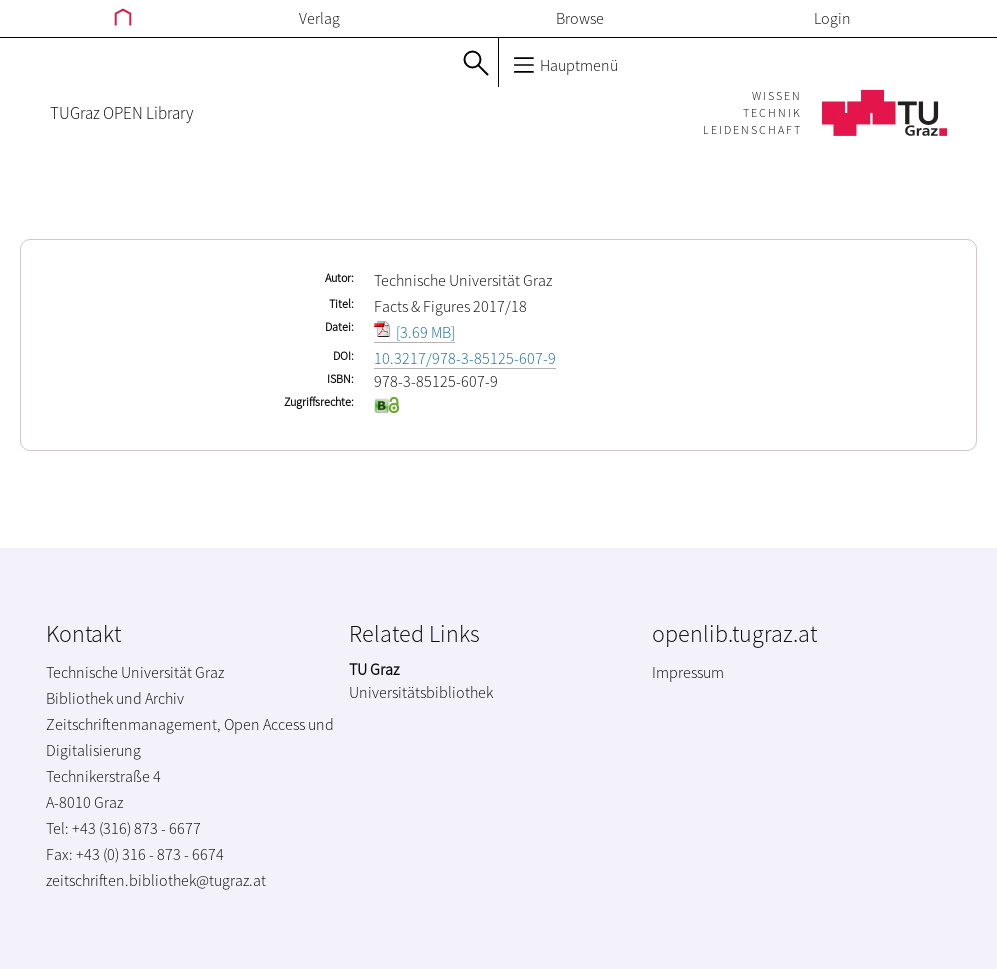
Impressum (688, 672)
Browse (580, 18)
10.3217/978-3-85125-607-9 (465, 358)
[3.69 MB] (414, 332)
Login (832, 18)
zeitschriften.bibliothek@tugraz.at (156, 880)
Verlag (319, 18)
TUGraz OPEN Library (121, 113)
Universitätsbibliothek (421, 692)
